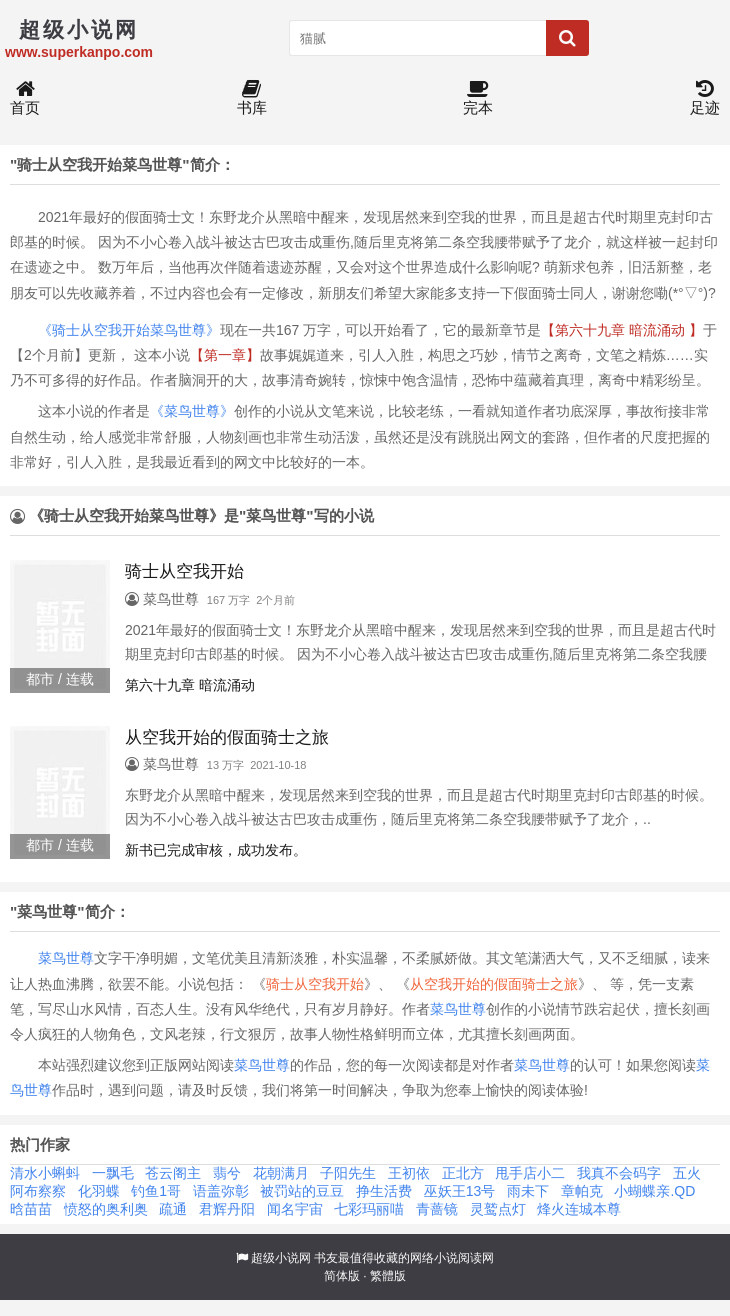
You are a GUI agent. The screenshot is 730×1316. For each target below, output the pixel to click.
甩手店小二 (530, 1173)
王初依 (409, 1173)
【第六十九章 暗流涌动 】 (622, 330)
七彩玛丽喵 (369, 1209)
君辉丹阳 (227, 1209)
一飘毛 (113, 1173)
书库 (252, 98)
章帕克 (582, 1191)
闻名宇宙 (295, 1209)
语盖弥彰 (221, 1191)
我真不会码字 (619, 1173)
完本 (478, 98)
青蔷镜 (437, 1209)
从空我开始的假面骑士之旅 (494, 984)
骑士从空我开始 (315, 984)
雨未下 (528, 1191)
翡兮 (227, 1173)
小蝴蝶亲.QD (654, 1191)
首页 (25, 98)
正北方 (463, 1173)
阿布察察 (38, 1191)
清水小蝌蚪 (45, 1173)
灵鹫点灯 (498, 1209)
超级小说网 (281, 1258)
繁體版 (388, 1276)
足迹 (705, 98)
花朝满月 (281, 1173)
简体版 (342, 1276)
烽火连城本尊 (579, 1209)
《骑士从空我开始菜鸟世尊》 (129, 330)
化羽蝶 (99, 1191)
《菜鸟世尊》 (192, 411)
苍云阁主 (173, 1173)
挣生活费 (384, 1191)
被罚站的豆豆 (302, 1191)
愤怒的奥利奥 (106, 1209)
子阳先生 (348, 1173)
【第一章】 (225, 355)
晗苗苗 (31, 1209)
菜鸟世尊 (66, 958)
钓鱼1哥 (156, 1191)
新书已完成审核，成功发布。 (216, 850)
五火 (687, 1173)
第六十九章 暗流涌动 (190, 685)
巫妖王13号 (460, 1191)
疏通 (173, 1209)
